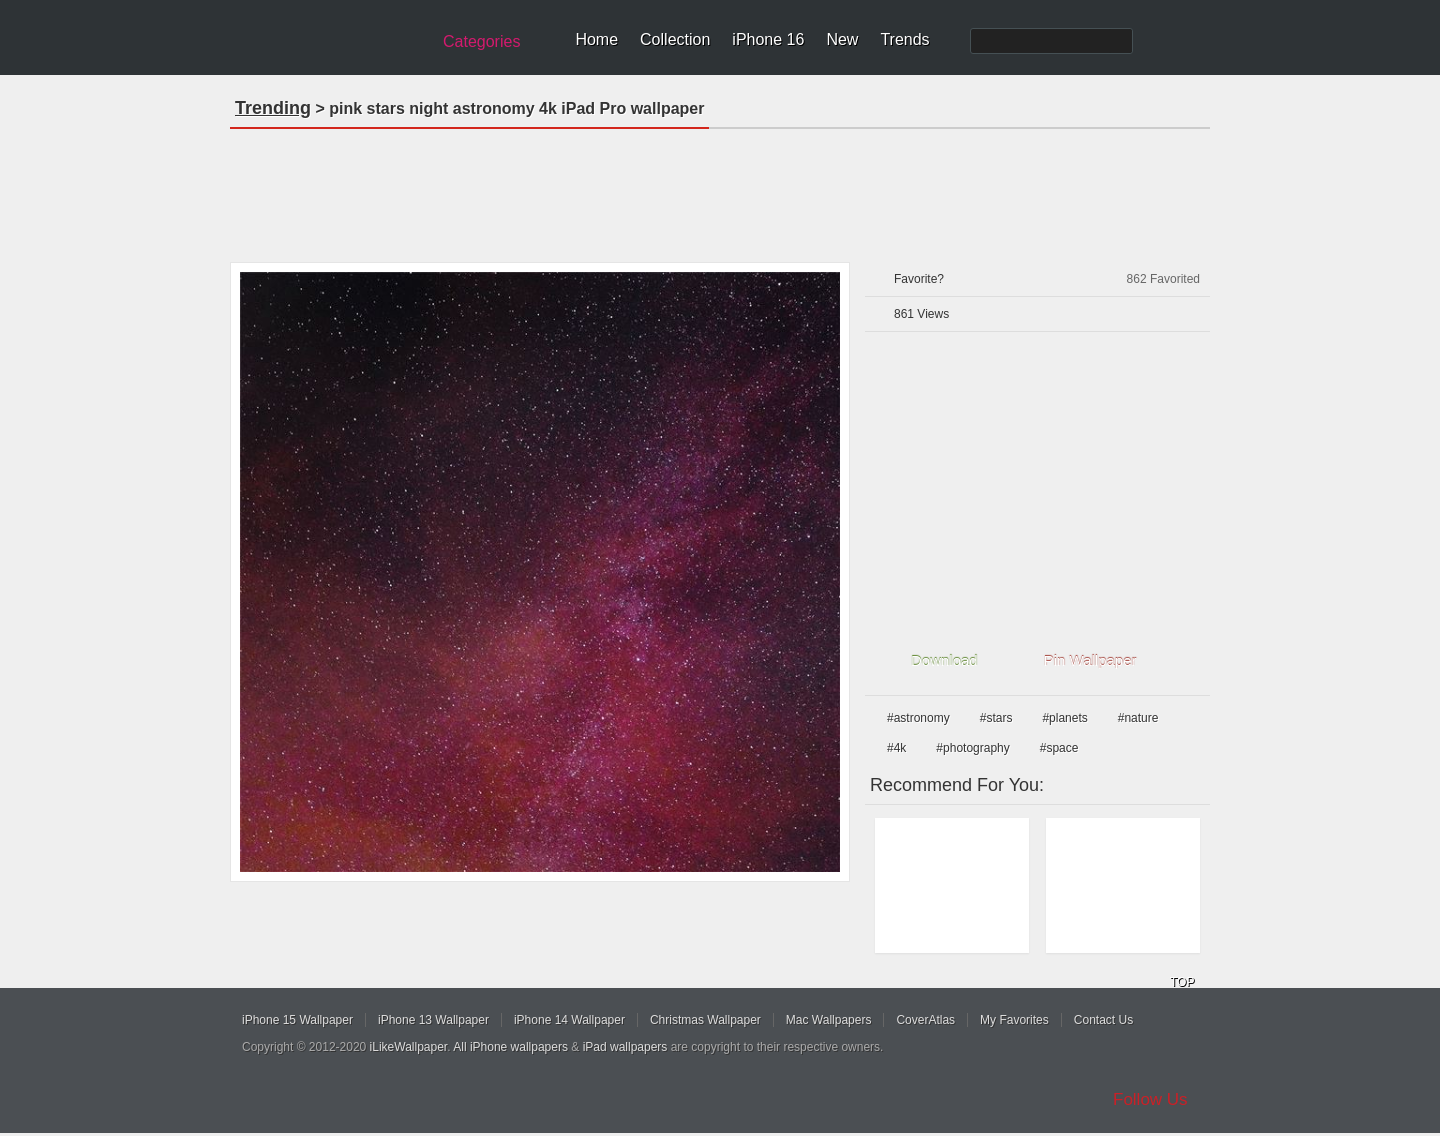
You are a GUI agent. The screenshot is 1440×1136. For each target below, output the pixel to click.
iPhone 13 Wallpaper (433, 1020)
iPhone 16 (768, 39)
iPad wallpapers (625, 1047)
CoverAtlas (925, 1020)
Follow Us (1150, 1099)
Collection (675, 39)
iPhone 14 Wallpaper (569, 1020)
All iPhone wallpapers (510, 1047)
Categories (481, 41)
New (842, 39)
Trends (904, 39)
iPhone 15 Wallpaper (297, 1020)
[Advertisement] (720, 189)
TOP (1182, 982)
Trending (273, 108)
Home (596, 39)
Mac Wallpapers (829, 1020)
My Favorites (1014, 1020)
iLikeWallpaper (409, 1047)
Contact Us (1103, 1020)
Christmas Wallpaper (705, 1020)
